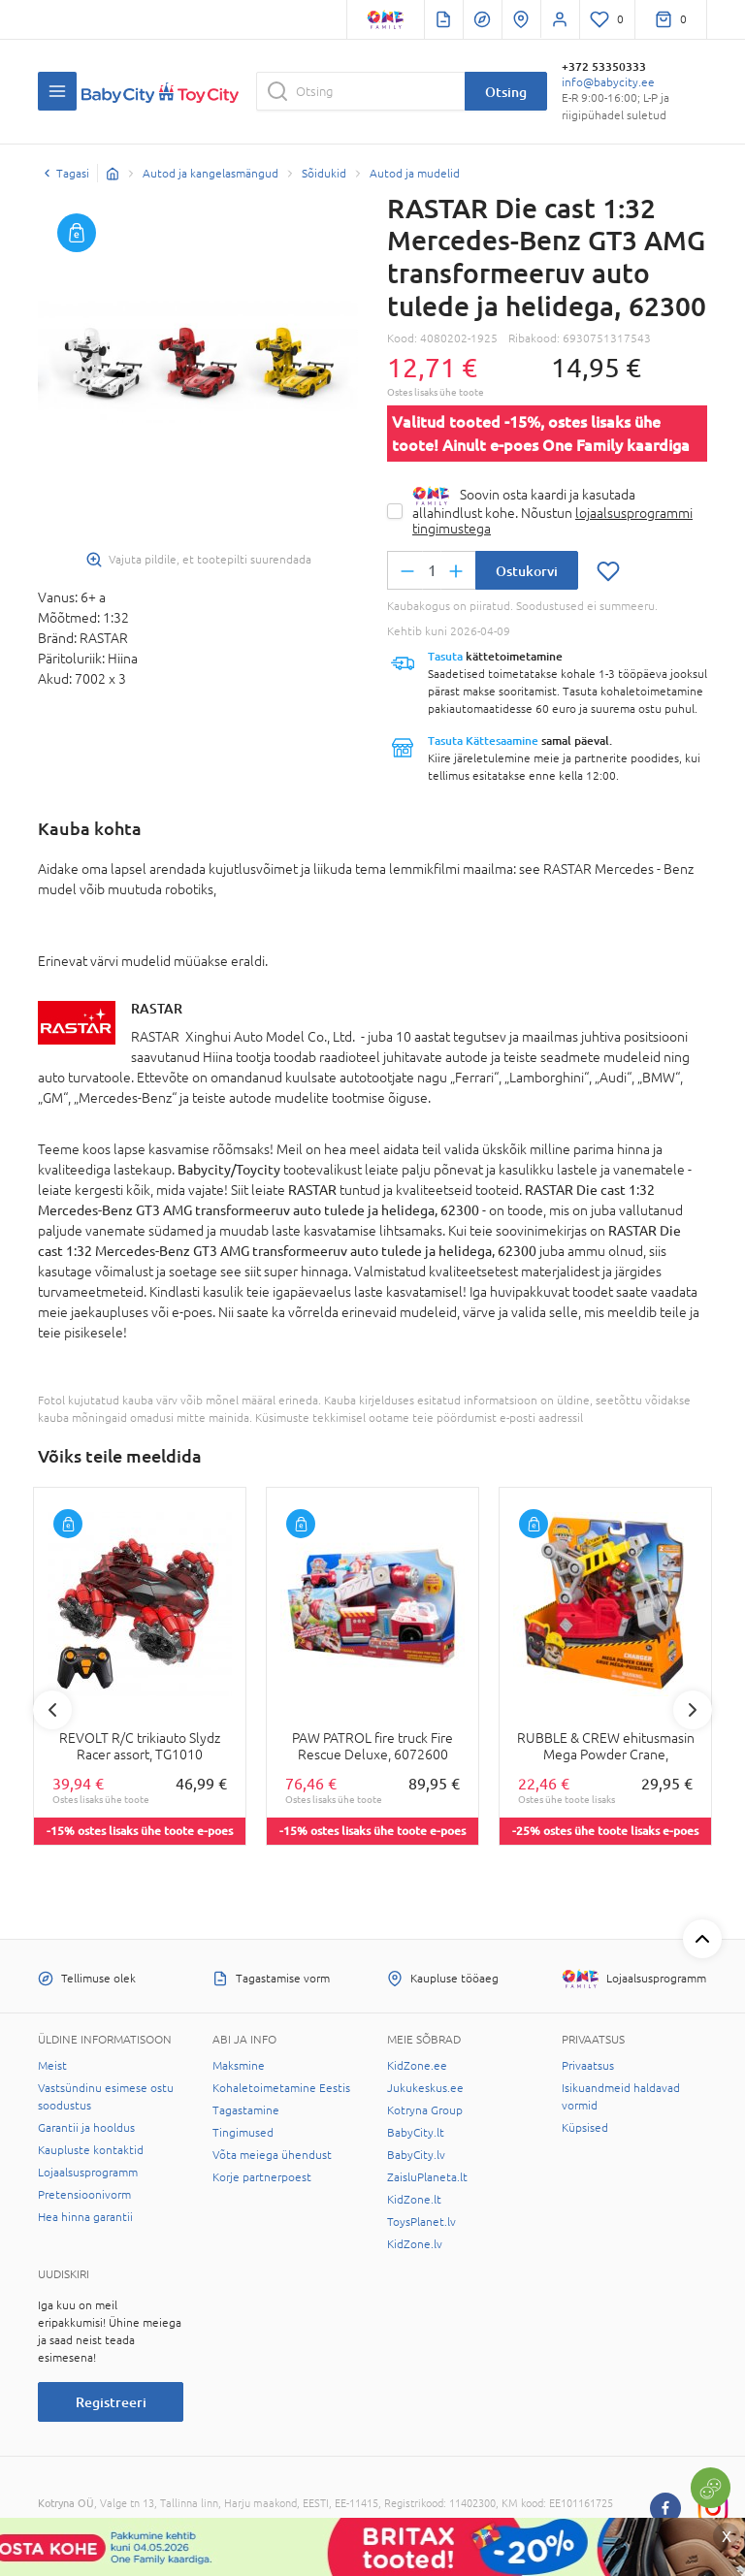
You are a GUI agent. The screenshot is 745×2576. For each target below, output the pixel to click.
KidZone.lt (414, 2199)
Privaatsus (588, 2066)
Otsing (506, 91)
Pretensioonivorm (84, 2195)
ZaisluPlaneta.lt (427, 2177)
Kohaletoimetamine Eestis (281, 2088)
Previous (52, 1709)
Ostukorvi (527, 571)
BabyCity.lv (416, 2155)
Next (692, 1709)
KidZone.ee (417, 2066)
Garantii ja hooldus (86, 2128)
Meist (52, 2066)
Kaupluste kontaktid (91, 2150)
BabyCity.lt (415, 2133)
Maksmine (238, 2066)
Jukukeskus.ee (425, 2088)
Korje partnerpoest (261, 2177)
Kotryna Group (425, 2110)
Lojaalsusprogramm (88, 2172)
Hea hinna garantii (85, 2217)
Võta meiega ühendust (272, 2155)
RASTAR (156, 1008)
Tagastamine (245, 2110)
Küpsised (585, 2128)
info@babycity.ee (608, 82)
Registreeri (111, 2402)
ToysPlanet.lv (421, 2222)
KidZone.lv (414, 2244)
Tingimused (243, 2133)
